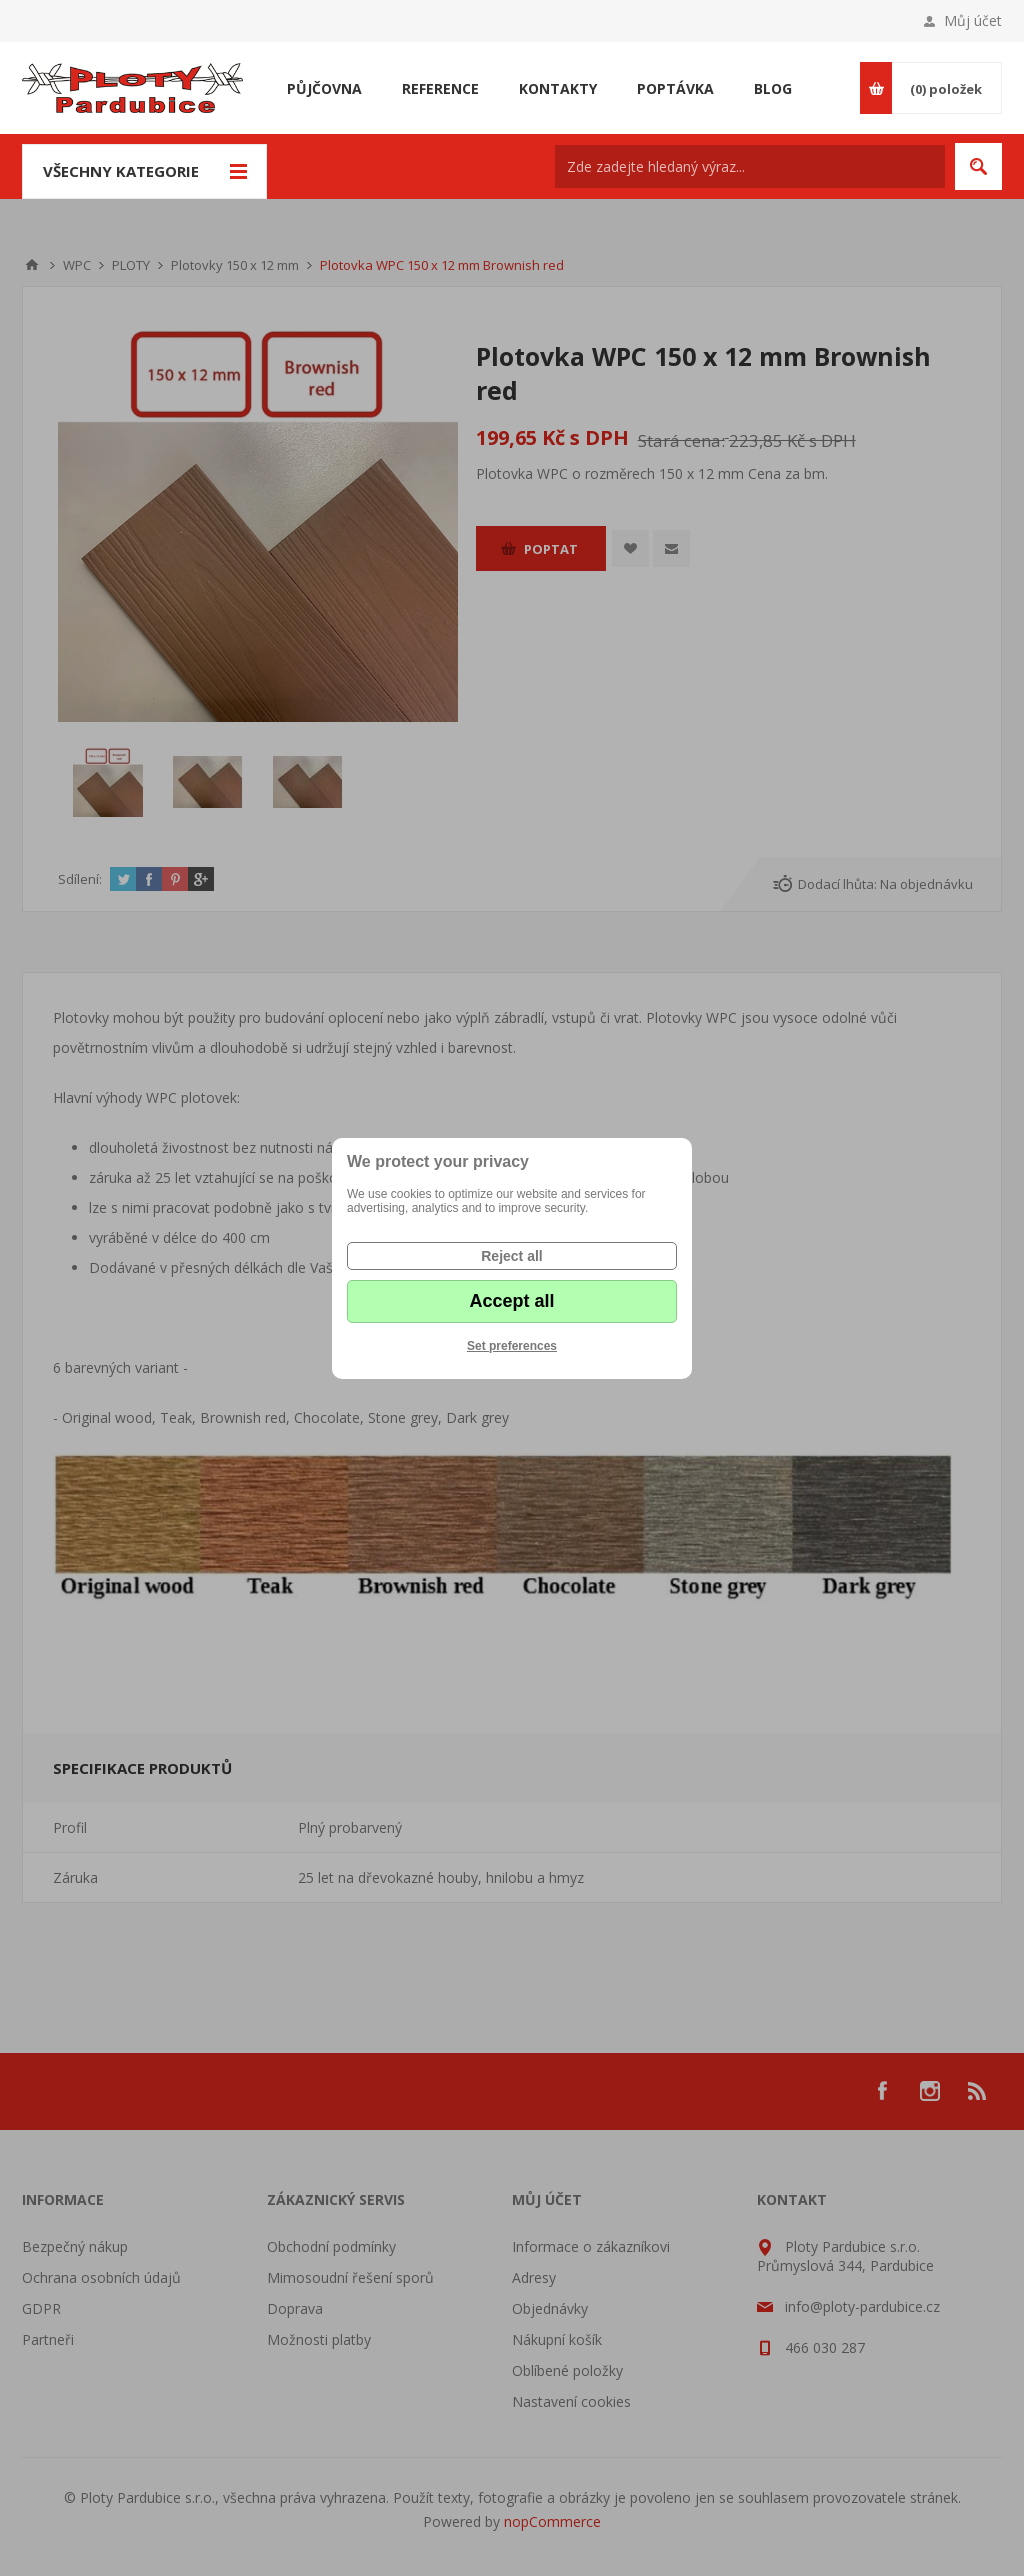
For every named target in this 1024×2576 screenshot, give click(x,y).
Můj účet (973, 20)
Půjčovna (324, 88)
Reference (440, 88)
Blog (773, 88)
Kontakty (558, 88)
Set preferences (512, 1346)
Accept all (511, 1301)
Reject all (511, 1256)
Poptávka (675, 88)
